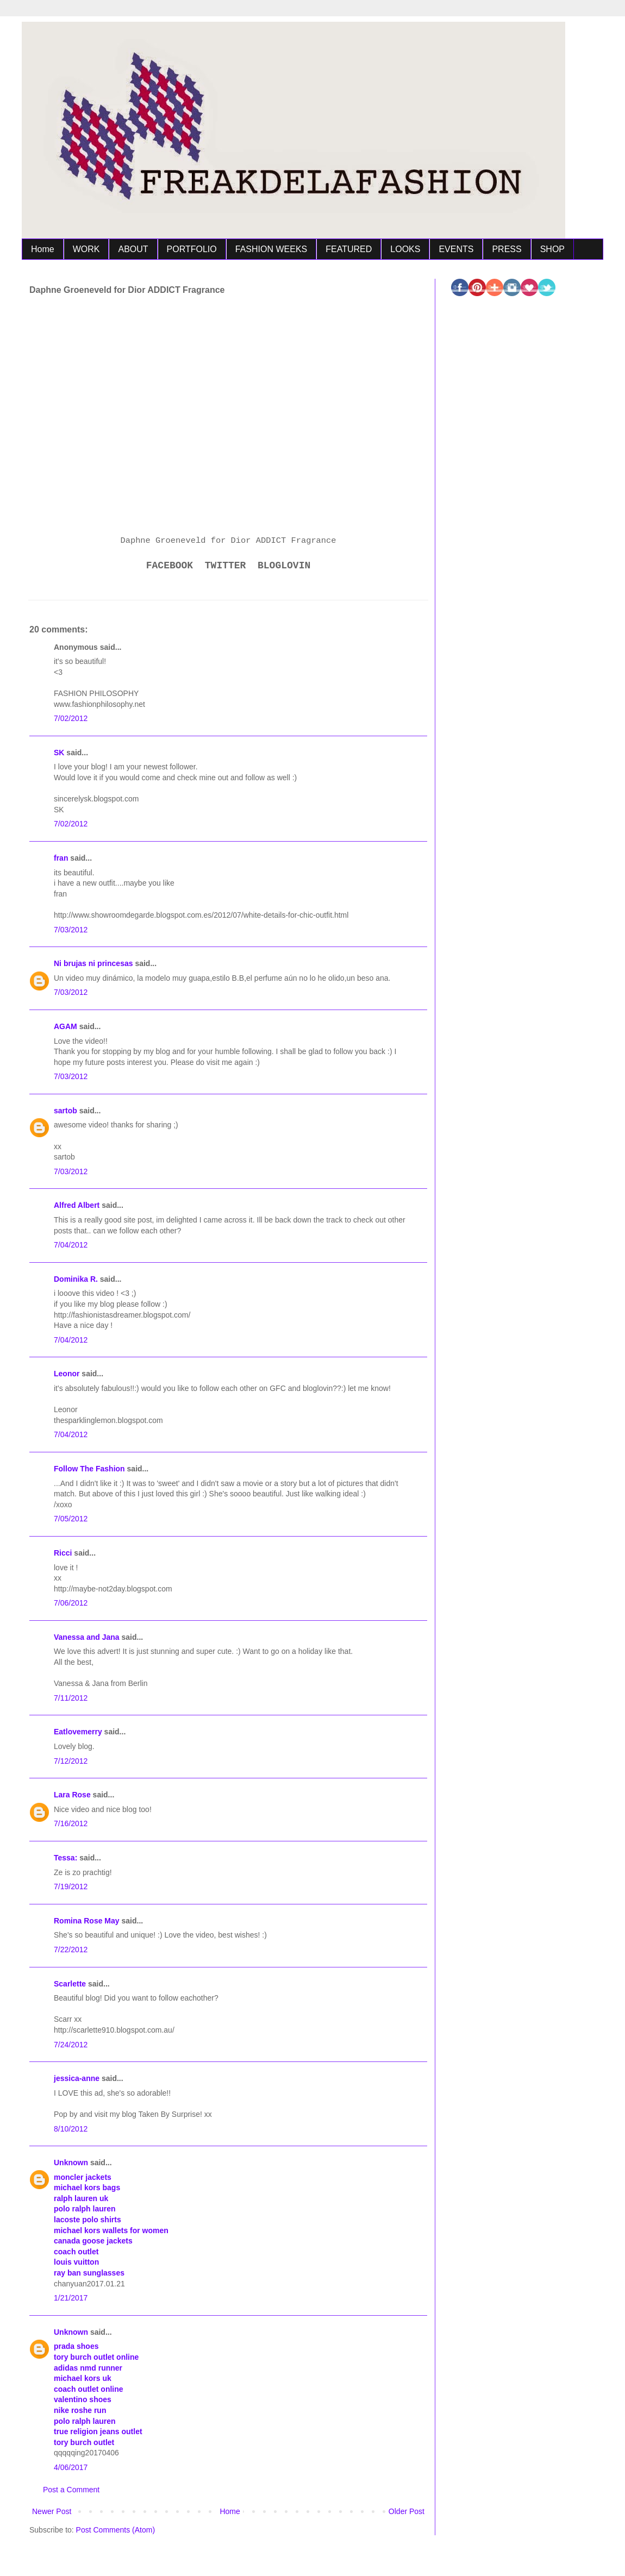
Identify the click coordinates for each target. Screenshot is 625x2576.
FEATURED (349, 249)
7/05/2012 (71, 1518)
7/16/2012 (71, 1823)
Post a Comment (71, 2489)
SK (59, 752)
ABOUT (133, 249)
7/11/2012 (71, 1698)
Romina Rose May (87, 1920)
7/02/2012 (71, 718)
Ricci (63, 1553)
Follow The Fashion (89, 1468)
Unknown (71, 2162)
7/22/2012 (71, 1949)
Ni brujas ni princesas (93, 963)
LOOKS (405, 249)
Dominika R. (76, 1279)
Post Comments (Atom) (115, 2529)
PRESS (506, 249)
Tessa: (65, 1857)
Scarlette (70, 1983)
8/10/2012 (71, 2128)
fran (61, 858)
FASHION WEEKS (271, 249)
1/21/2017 (71, 2297)
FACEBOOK (169, 565)
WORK (86, 249)
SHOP (552, 249)
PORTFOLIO (192, 249)
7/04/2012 (71, 1244)
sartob (65, 1110)
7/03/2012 (71, 929)
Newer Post (51, 2511)
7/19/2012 (71, 1886)
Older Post (406, 2511)
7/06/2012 (71, 1603)
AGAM (65, 1026)
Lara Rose (72, 1794)
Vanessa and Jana (87, 1637)
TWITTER (225, 565)
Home (42, 249)
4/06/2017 (71, 2467)
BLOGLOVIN (284, 565)
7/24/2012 (71, 2044)
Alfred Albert (76, 1205)
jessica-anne (76, 2078)
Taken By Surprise (169, 2114)
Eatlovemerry (78, 1731)
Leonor (66, 1373)
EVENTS (456, 249)
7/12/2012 (71, 1761)
